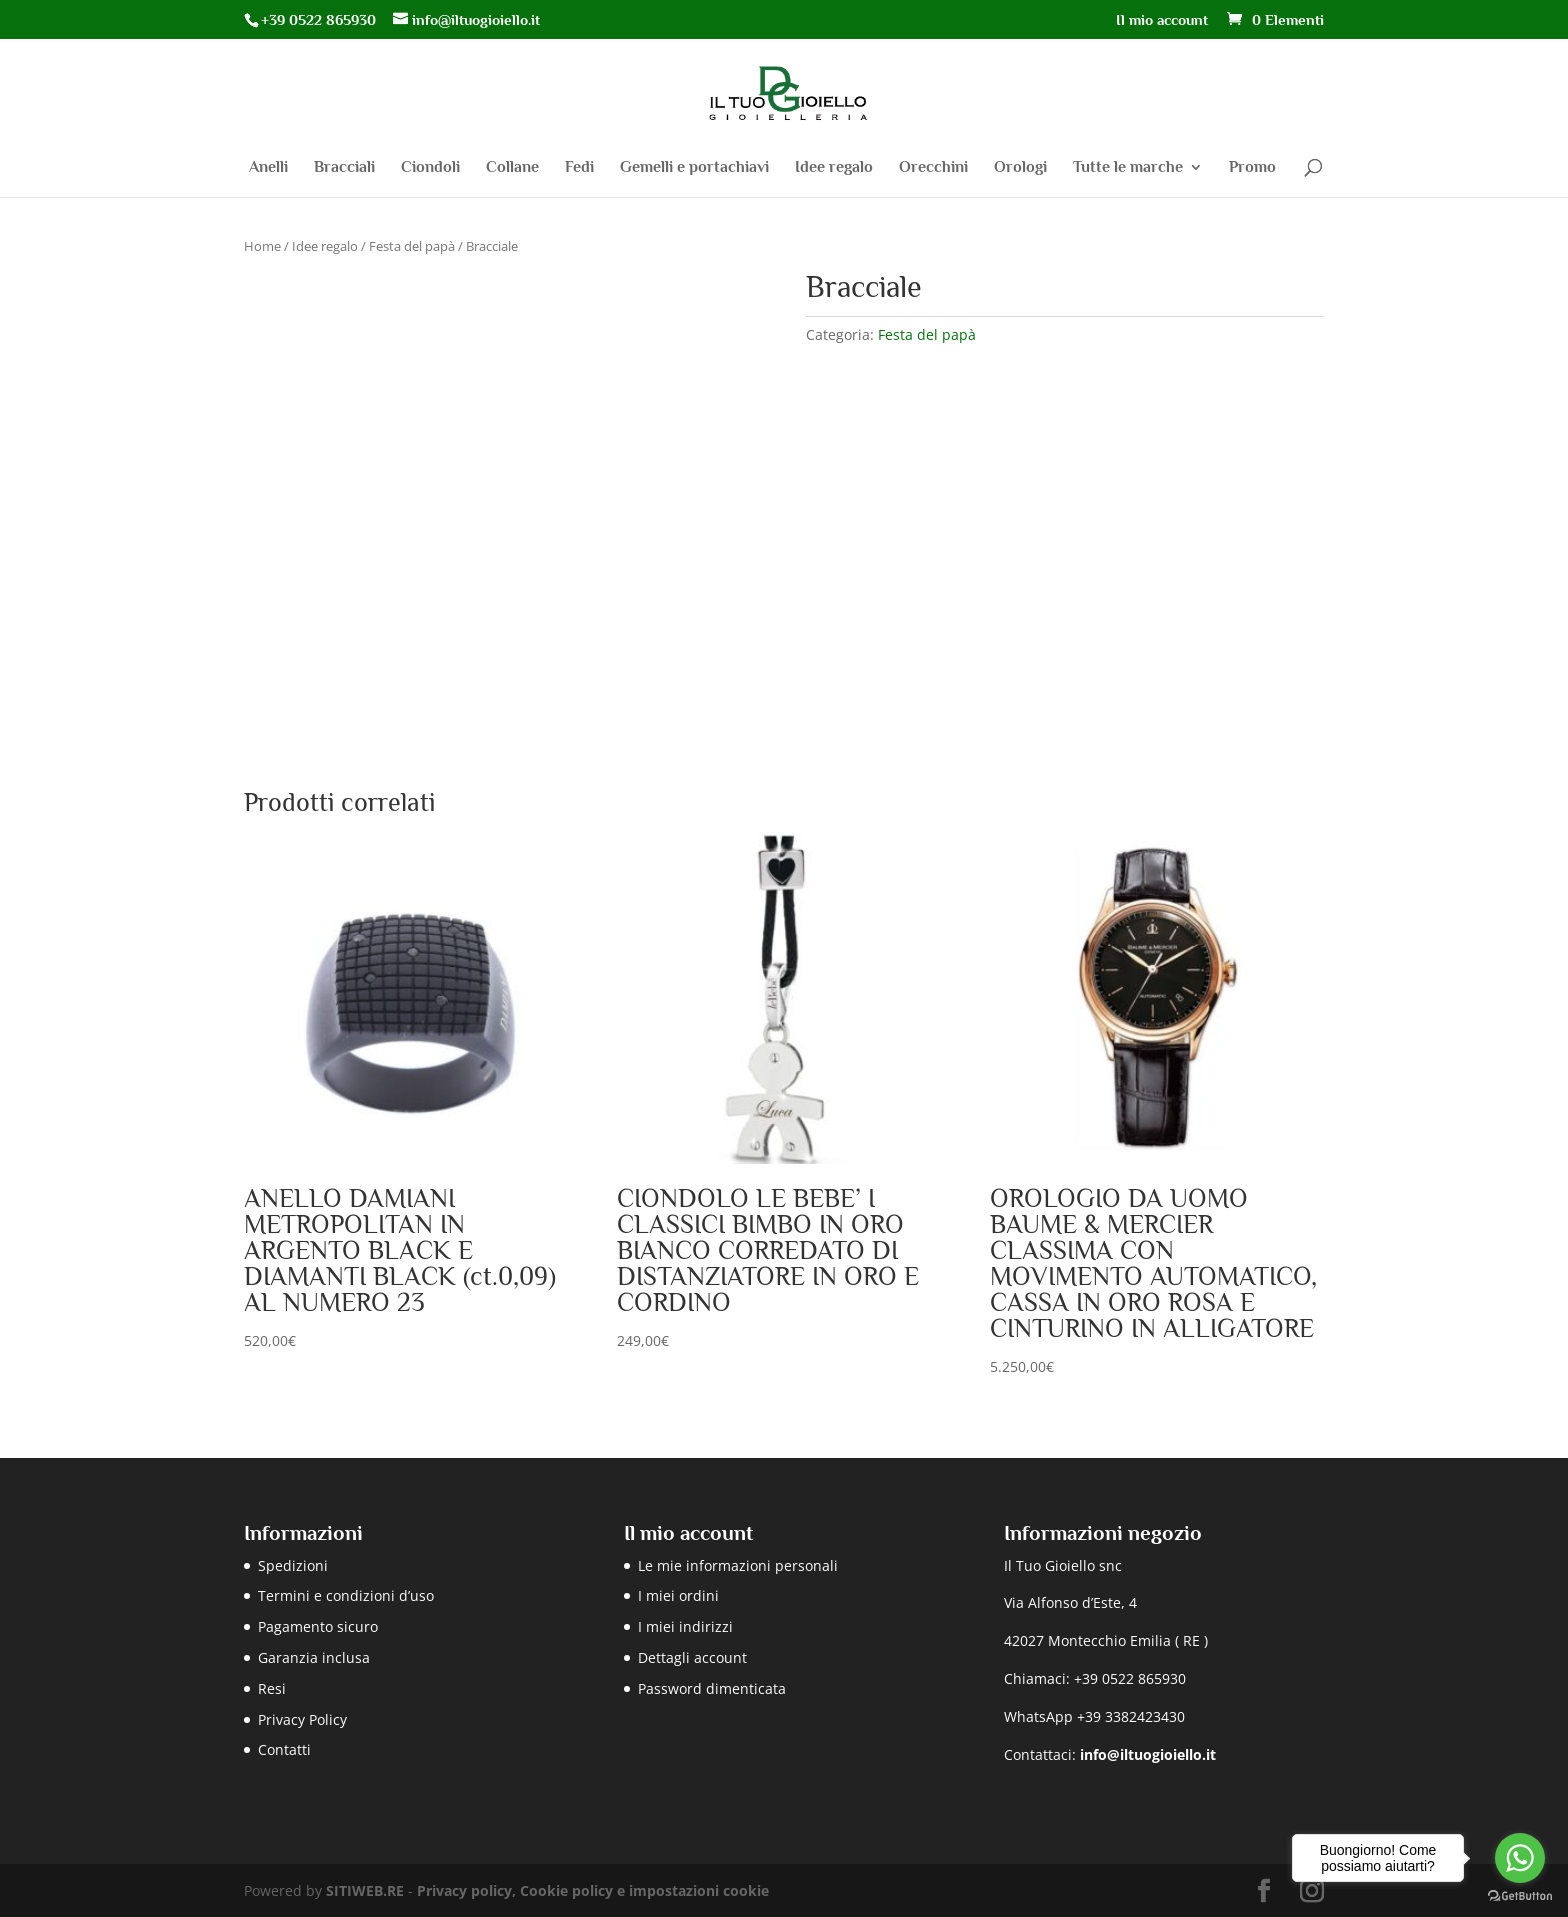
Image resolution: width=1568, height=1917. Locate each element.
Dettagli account (692, 1657)
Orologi (1020, 168)
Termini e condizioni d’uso (346, 1595)
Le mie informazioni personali (738, 1565)
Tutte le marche (1128, 168)
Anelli (268, 168)
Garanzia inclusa (314, 1657)
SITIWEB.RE (365, 1890)
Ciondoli (430, 168)
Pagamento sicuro (318, 1626)
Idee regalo (834, 168)
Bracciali (344, 168)
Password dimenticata (712, 1688)
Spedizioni (293, 1565)
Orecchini (933, 168)
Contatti (284, 1749)
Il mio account (1162, 20)
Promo (1252, 168)
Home (262, 246)
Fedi (579, 168)
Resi (272, 1688)
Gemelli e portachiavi (694, 168)
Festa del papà (412, 246)
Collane (512, 168)
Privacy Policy (302, 1719)
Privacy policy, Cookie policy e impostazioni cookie (593, 1890)
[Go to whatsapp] (1520, 1858)
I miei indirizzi (685, 1626)
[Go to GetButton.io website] (1520, 1896)
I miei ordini (678, 1595)
